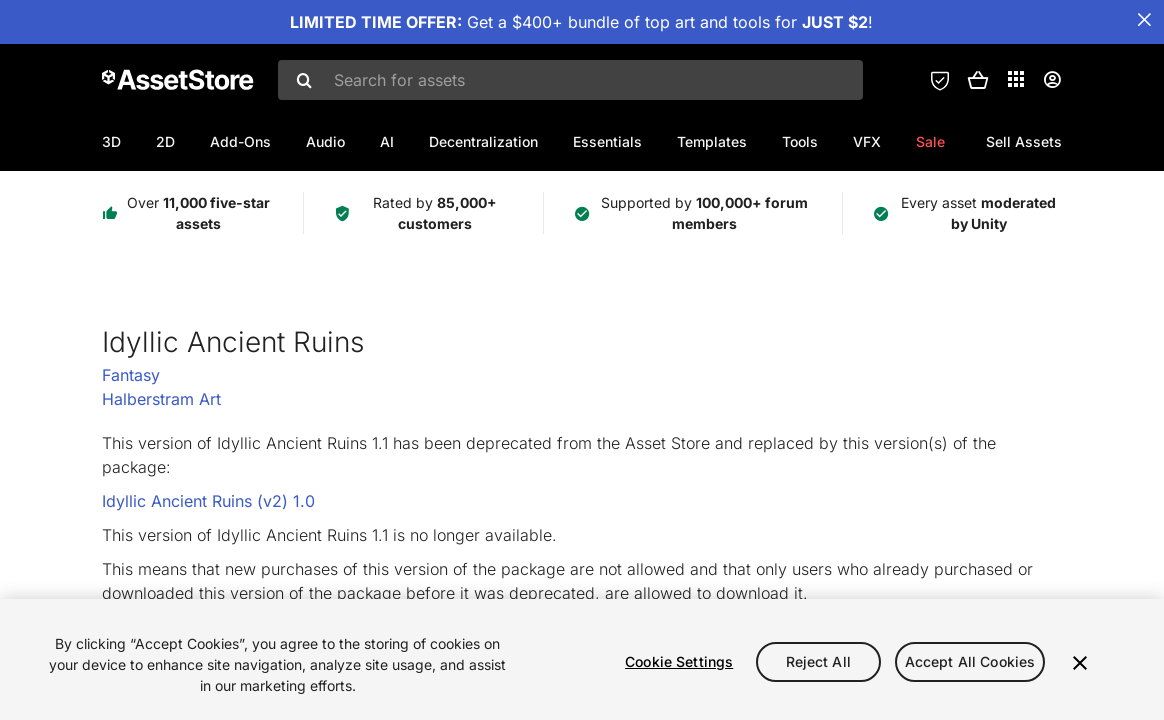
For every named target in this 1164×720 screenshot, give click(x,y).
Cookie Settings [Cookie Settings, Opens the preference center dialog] (679, 661)
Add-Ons (240, 141)
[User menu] (1052, 80)
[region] (582, 659)
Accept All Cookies (970, 661)
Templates (712, 141)
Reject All (818, 661)
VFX (867, 141)
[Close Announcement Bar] (1144, 20)
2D (165, 141)
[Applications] (1016, 79)
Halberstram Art (161, 399)
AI (387, 141)
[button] (978, 80)
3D (111, 141)
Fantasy (131, 375)
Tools (800, 141)
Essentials (607, 141)
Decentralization (483, 141)
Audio (325, 141)
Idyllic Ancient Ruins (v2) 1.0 (208, 501)
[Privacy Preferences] (940, 80)
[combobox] (570, 80)
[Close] (1080, 663)
